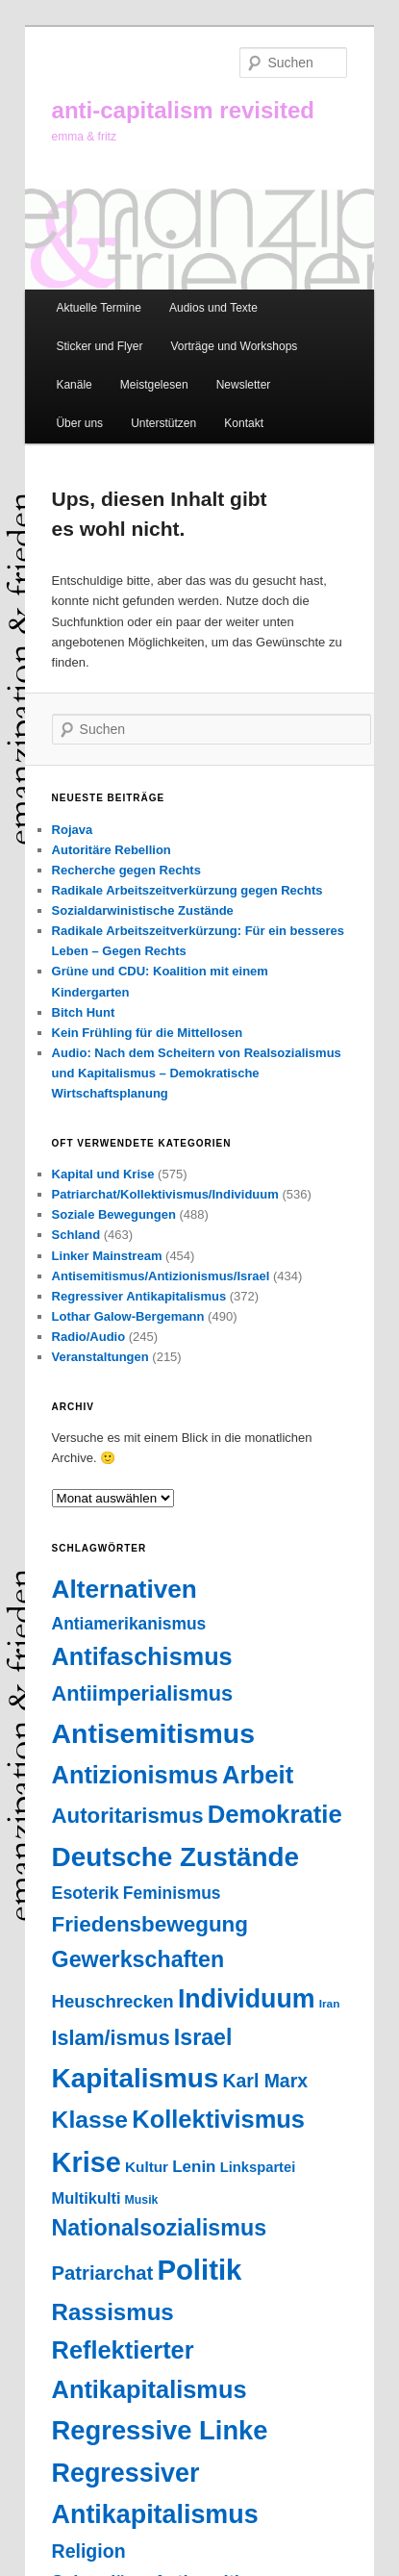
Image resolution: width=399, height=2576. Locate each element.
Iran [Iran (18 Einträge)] (329, 2003)
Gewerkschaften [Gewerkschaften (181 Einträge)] (138, 1959)
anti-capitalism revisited (183, 110)
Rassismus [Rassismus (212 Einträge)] (113, 2312)
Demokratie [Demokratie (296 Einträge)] (275, 1814)
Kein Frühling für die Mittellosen (147, 1032)
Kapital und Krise (103, 1174)
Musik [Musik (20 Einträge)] (142, 2200)
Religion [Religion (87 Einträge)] (89, 2551)
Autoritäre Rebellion (111, 850)
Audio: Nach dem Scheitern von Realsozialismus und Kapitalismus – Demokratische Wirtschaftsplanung (196, 1073)
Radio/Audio (89, 1336)
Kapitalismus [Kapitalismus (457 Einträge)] (135, 2078)
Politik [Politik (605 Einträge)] (199, 2270)
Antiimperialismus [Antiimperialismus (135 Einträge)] (143, 1693)
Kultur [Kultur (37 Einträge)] (146, 2167)
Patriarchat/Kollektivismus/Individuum (165, 1194)
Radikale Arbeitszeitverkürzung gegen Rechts (187, 890)
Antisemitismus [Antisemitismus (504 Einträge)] (153, 1733)
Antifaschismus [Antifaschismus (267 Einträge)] (142, 1656)
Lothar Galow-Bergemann (128, 1316)
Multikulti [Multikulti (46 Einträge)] (86, 2198)
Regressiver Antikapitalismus (139, 1296)
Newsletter (243, 384)
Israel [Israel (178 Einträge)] (203, 2037)
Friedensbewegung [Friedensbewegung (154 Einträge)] (150, 1924)
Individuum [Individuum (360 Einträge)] (246, 1998)
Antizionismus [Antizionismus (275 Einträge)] (135, 1774)
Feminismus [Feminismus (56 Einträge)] (172, 1893)
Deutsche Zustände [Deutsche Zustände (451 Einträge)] (176, 1857)
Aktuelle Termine (98, 308)
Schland (76, 1234)
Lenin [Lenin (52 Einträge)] (193, 2167)
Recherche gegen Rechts (126, 870)
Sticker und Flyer (99, 346)
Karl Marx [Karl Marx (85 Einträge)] (265, 2080)
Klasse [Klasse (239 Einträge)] (90, 2120)
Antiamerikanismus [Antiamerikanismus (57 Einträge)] (129, 1623)
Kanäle (73, 384)
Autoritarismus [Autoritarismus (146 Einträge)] (128, 1816)
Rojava (72, 829)
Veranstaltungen (100, 1357)
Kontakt (243, 423)
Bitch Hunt (83, 1012)
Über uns (79, 423)
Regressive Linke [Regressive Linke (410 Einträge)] (160, 2430)
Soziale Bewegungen (114, 1214)
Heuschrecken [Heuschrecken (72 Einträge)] (113, 2001)
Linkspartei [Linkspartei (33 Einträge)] (258, 2167)
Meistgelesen (154, 384)
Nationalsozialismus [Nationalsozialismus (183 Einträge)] (159, 2227)
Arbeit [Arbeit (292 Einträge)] (257, 1774)
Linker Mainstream (107, 1256)
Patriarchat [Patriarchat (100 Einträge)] (103, 2273)
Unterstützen (163, 423)
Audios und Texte (213, 308)
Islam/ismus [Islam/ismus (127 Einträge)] (111, 2038)
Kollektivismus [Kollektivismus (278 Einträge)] (218, 2119)
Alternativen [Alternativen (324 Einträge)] (124, 1589)
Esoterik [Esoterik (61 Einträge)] (85, 1893)
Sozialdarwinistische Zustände (143, 910)
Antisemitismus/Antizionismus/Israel (161, 1276)
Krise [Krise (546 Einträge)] (86, 2162)
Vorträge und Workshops (234, 346)
